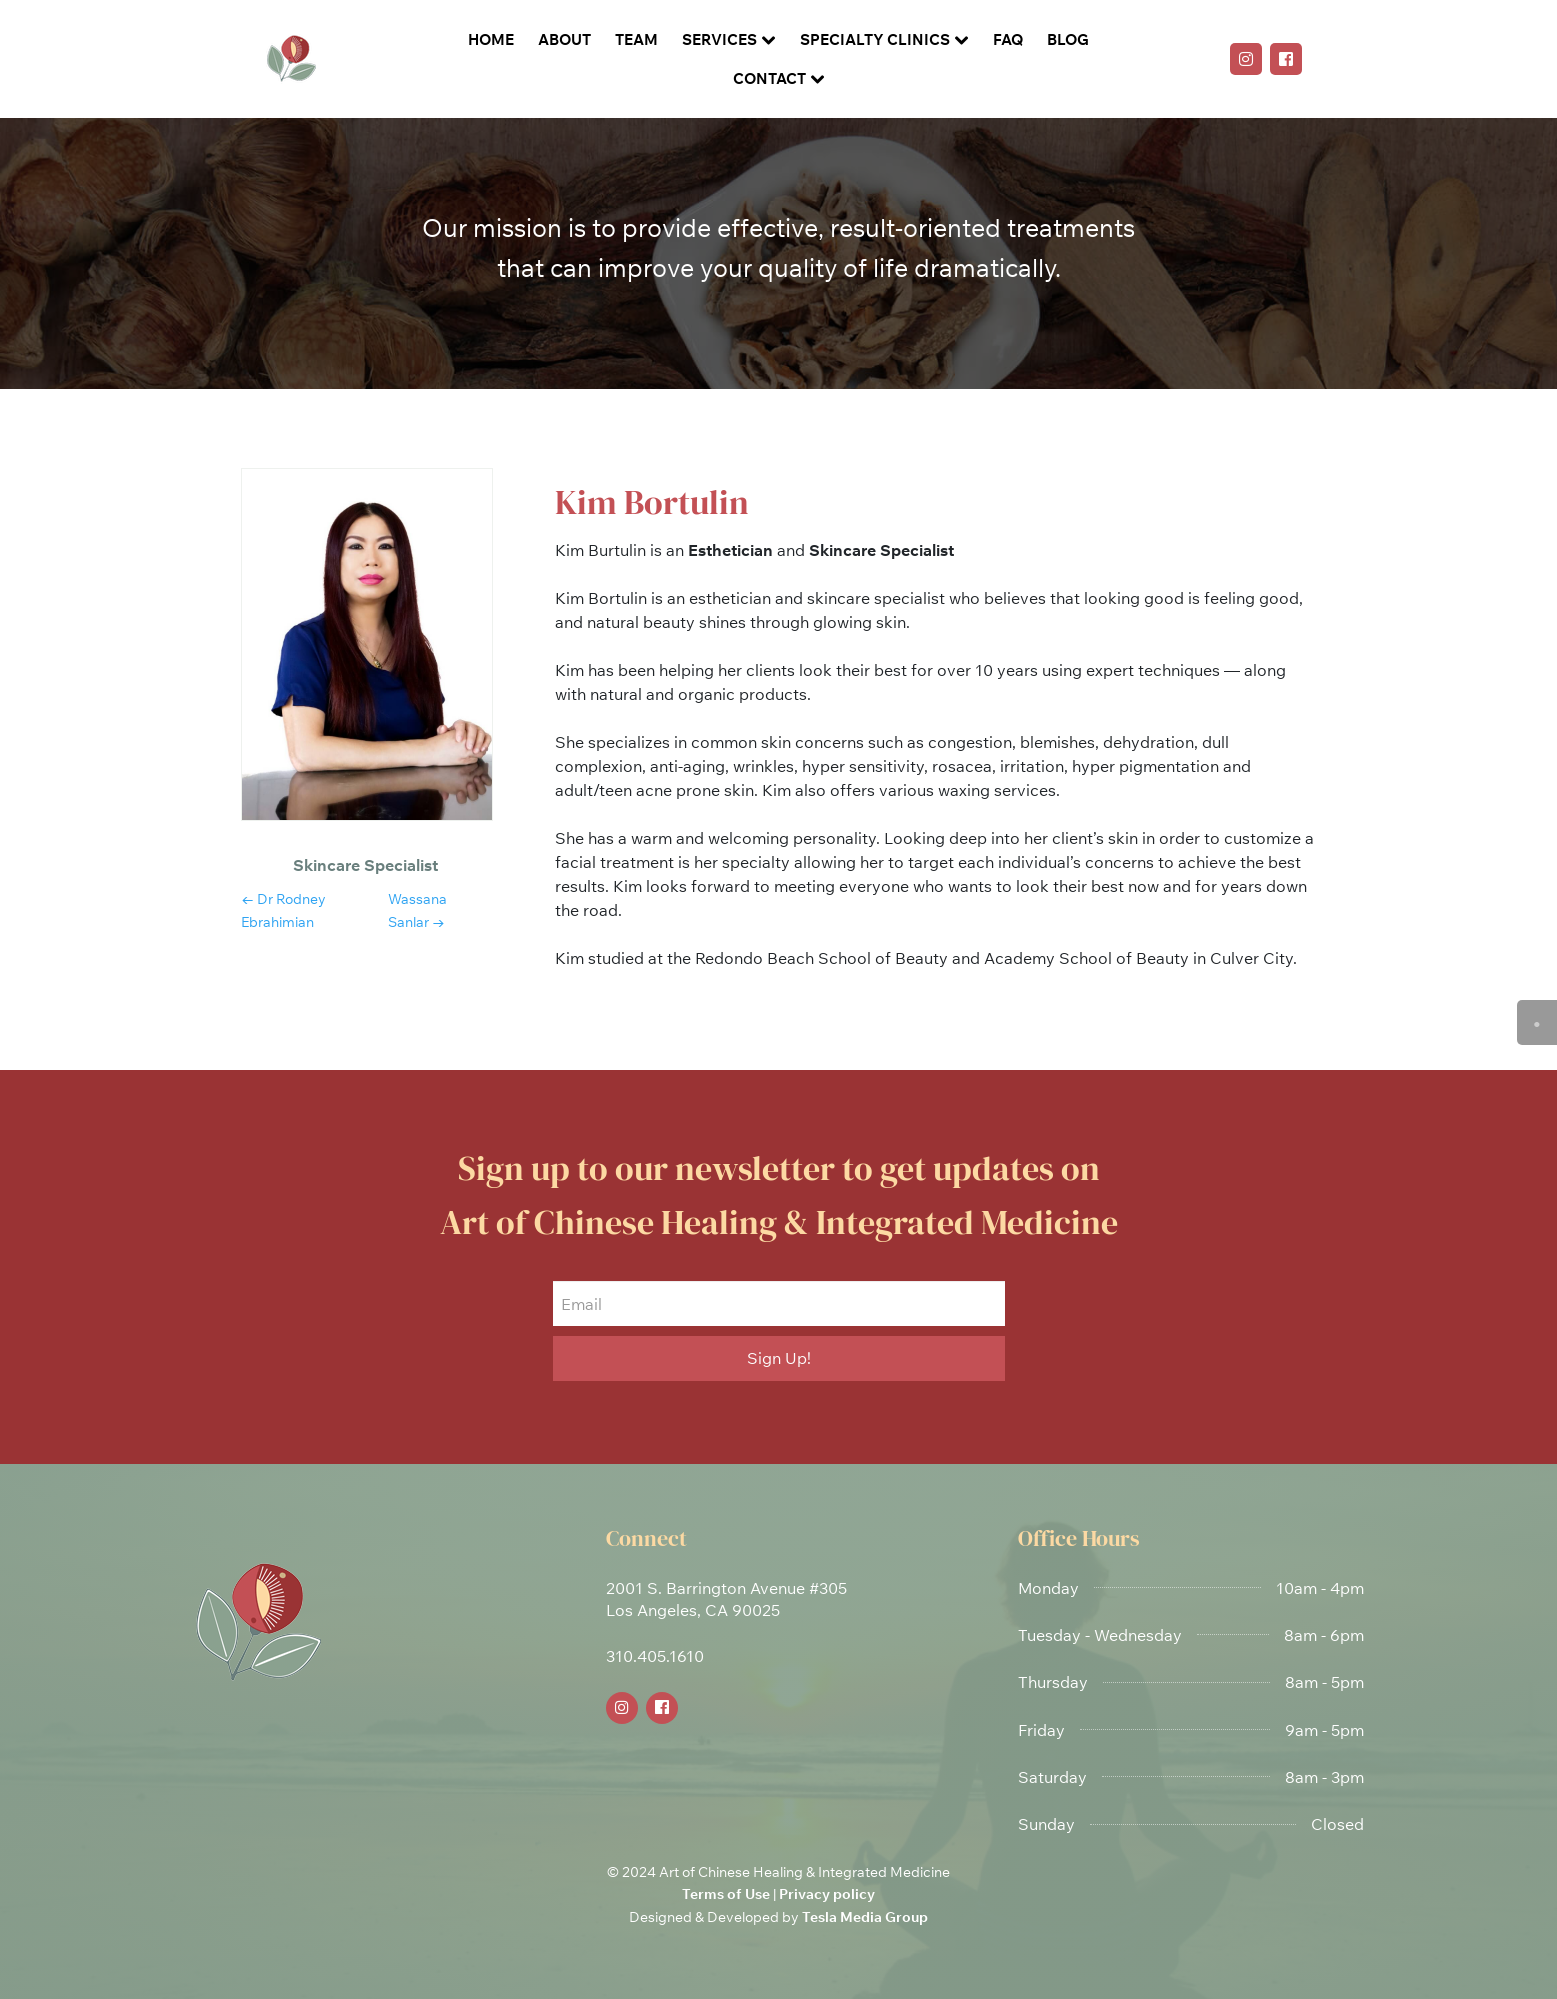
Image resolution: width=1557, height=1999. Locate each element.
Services (719, 39)
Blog (1068, 39)
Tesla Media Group (865, 1917)
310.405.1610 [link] (655, 1656)
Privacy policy (827, 1894)
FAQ (1008, 39)
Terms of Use (726, 1894)
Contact (769, 78)
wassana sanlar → (417, 910)
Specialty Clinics (875, 39)
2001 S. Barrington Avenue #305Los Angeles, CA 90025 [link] (726, 1599)
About (564, 39)
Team (636, 39)
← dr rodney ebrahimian (283, 910)
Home (491, 39)
